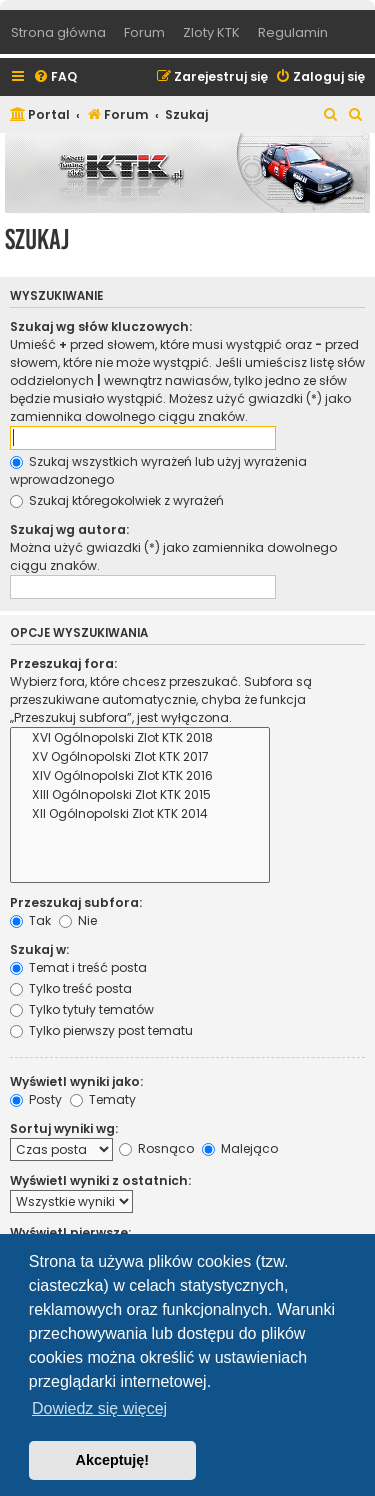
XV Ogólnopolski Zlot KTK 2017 (140, 757)
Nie (78, 920)
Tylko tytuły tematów (82, 1009)
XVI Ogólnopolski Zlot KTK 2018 (140, 738)
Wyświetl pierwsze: (70, 1232)
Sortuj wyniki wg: (64, 1128)
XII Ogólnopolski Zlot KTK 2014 (140, 814)
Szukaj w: (39, 949)
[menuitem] (55, 77)
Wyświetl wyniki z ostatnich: (100, 1180)
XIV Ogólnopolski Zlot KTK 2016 (140, 776)
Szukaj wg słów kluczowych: (101, 326)
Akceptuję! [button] (113, 1460)
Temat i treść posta (78, 967)
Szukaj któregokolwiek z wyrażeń (117, 500)
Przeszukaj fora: (63, 663)
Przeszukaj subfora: (76, 902)
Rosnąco (156, 1148)
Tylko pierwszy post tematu (101, 1030)
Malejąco (240, 1148)
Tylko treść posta (71, 988)
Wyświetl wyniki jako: (76, 1081)
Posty (36, 1099)
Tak (30, 920)
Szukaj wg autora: (69, 529)
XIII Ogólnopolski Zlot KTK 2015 (140, 795)
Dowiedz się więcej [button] (99, 1408)
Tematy (103, 1099)
